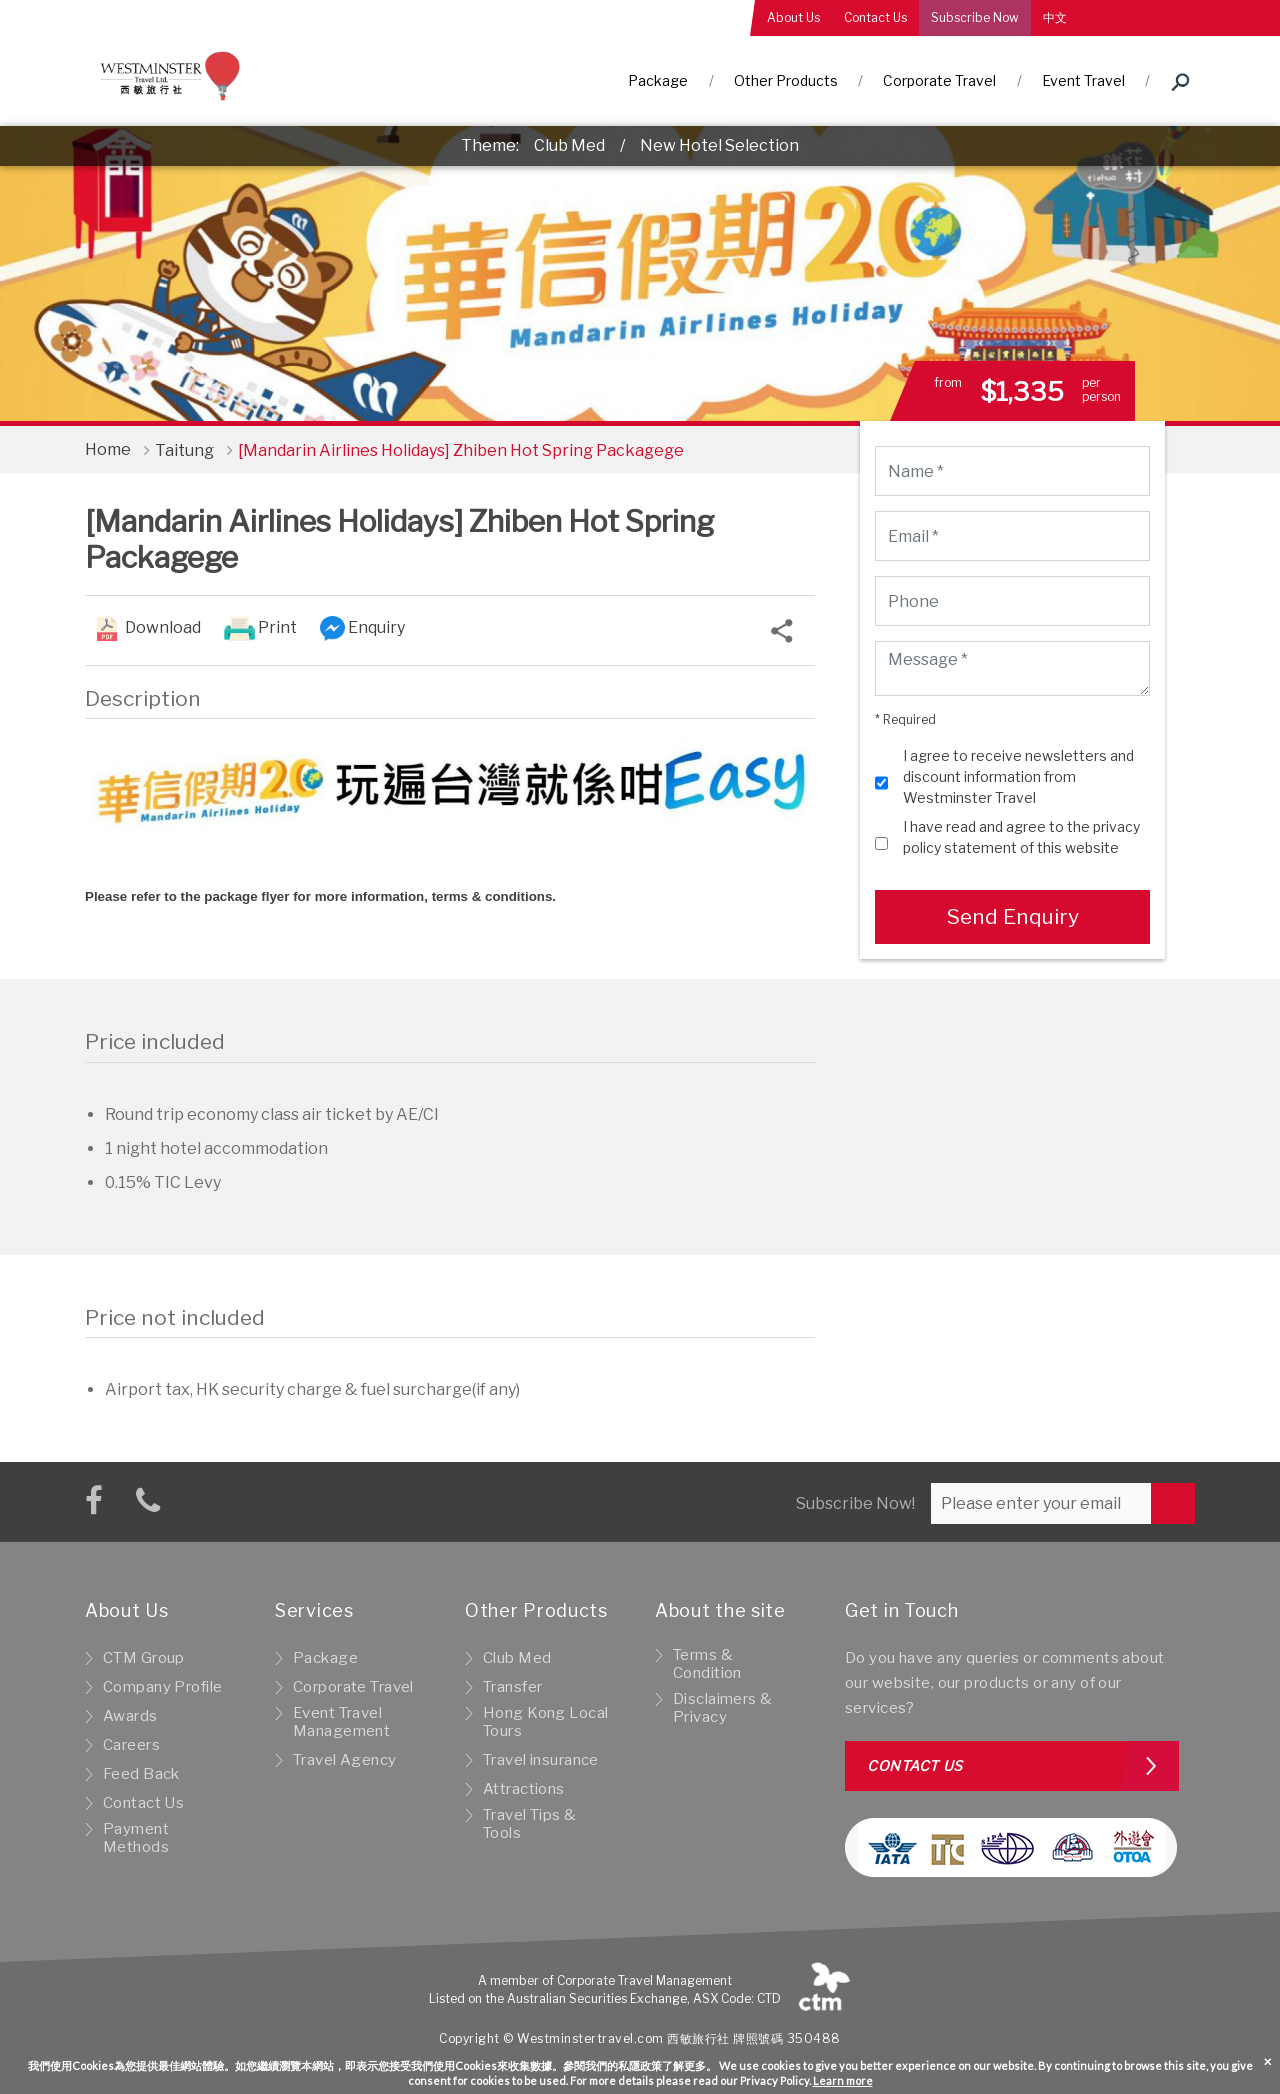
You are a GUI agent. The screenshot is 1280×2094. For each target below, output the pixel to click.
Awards (130, 1716)
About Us (793, 17)
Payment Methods (136, 1838)
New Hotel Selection (719, 145)
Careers (131, 1745)
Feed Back (141, 1774)
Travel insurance (541, 1760)
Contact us (915, 1765)
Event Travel (1083, 80)
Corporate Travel (939, 80)
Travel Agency (345, 1760)
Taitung (184, 450)
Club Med (569, 145)
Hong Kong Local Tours (545, 1722)
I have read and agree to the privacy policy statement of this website (1021, 837)
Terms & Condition (707, 1664)
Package (658, 80)
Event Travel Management (341, 1722)
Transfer (512, 1687)
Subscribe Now (975, 17)
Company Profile (162, 1687)
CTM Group (144, 1658)
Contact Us (875, 17)
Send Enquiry (1012, 916)
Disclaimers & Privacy (723, 1708)
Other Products (786, 80)
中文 (1055, 17)
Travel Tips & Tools (530, 1824)
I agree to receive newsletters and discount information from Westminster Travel (1018, 776)
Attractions (524, 1789)
